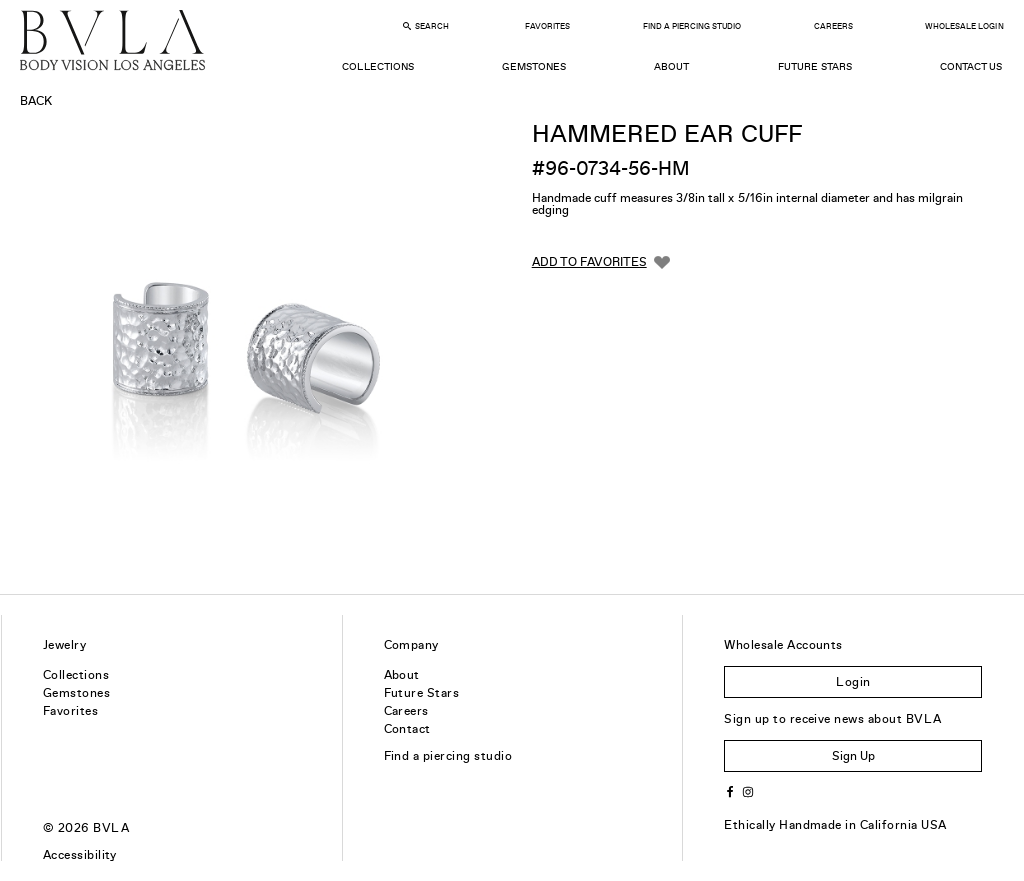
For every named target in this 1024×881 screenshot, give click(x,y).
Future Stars (815, 66)
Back (36, 101)
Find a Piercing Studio (692, 26)
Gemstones (534, 66)
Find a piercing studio (448, 756)
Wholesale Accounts (783, 645)
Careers (833, 26)
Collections (377, 66)
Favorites (547, 26)
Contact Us (971, 66)
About (671, 66)
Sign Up (853, 756)
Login (853, 682)
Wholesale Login (964, 26)
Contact (407, 729)
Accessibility (80, 855)
